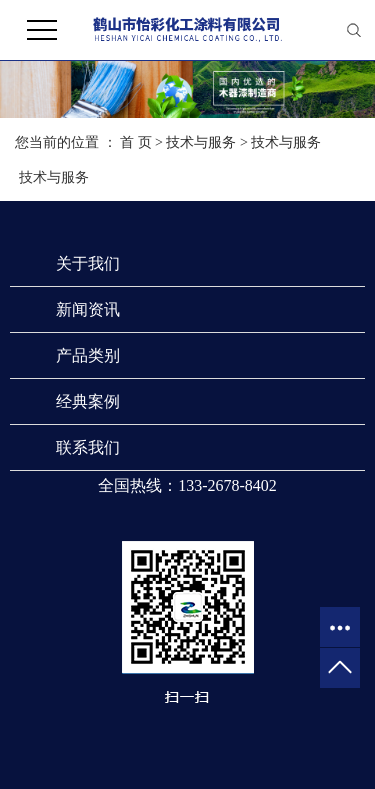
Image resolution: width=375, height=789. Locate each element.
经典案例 (88, 401)
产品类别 (88, 355)
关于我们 (88, 263)
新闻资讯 (88, 309)
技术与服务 (201, 142)
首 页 (136, 142)
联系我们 (88, 447)
